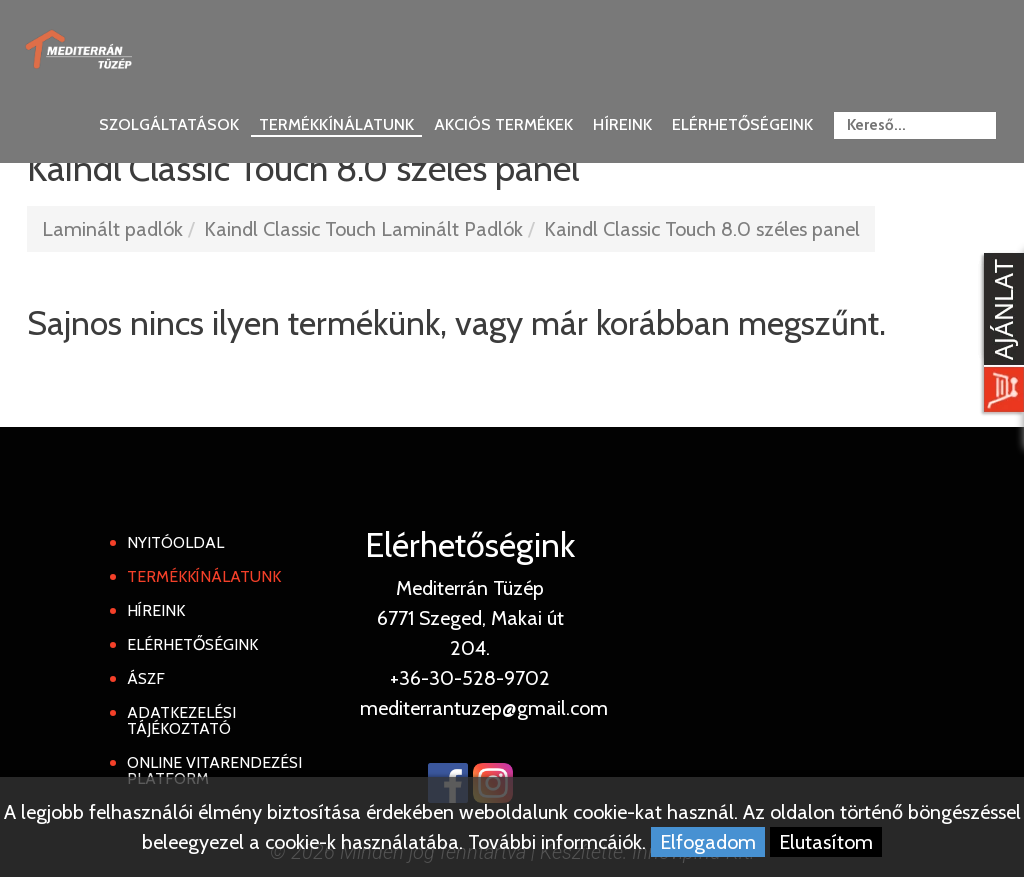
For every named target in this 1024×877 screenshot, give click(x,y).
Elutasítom (826, 842)
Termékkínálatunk (336, 124)
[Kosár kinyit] (1000, 335)
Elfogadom (708, 842)
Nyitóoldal (175, 542)
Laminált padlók (112, 229)
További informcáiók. (557, 842)
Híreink (622, 124)
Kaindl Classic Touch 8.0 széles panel (702, 229)
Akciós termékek (503, 124)
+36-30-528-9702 (470, 678)
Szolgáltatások (169, 124)
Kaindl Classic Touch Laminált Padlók (363, 229)
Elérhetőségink (192, 644)
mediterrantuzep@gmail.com (484, 708)
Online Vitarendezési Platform (214, 770)
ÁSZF (146, 678)
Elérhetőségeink (742, 124)
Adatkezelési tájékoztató (181, 720)
